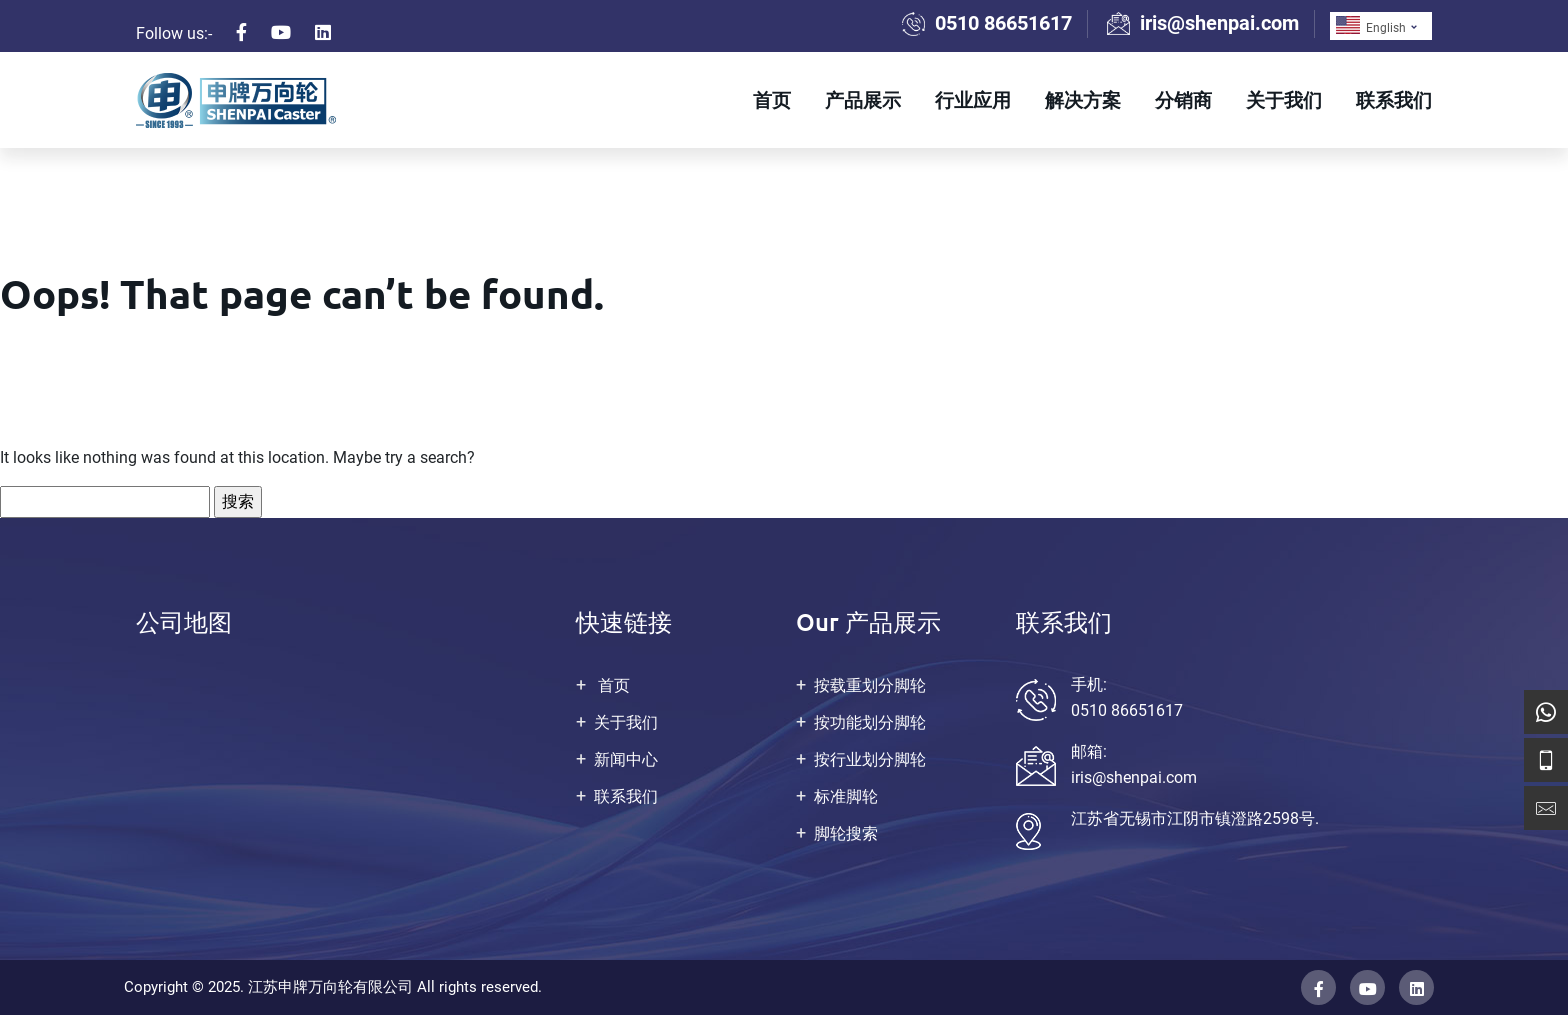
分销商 (1183, 99)
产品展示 (863, 99)
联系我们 (1394, 99)
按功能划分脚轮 (870, 722)
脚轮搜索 (846, 833)
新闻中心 (626, 759)
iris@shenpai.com (1219, 23)
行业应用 (973, 99)
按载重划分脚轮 (870, 685)
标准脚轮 (846, 796)
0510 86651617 (1003, 23)
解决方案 (1083, 99)
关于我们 (1284, 99)
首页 (772, 99)
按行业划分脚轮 (870, 759)
